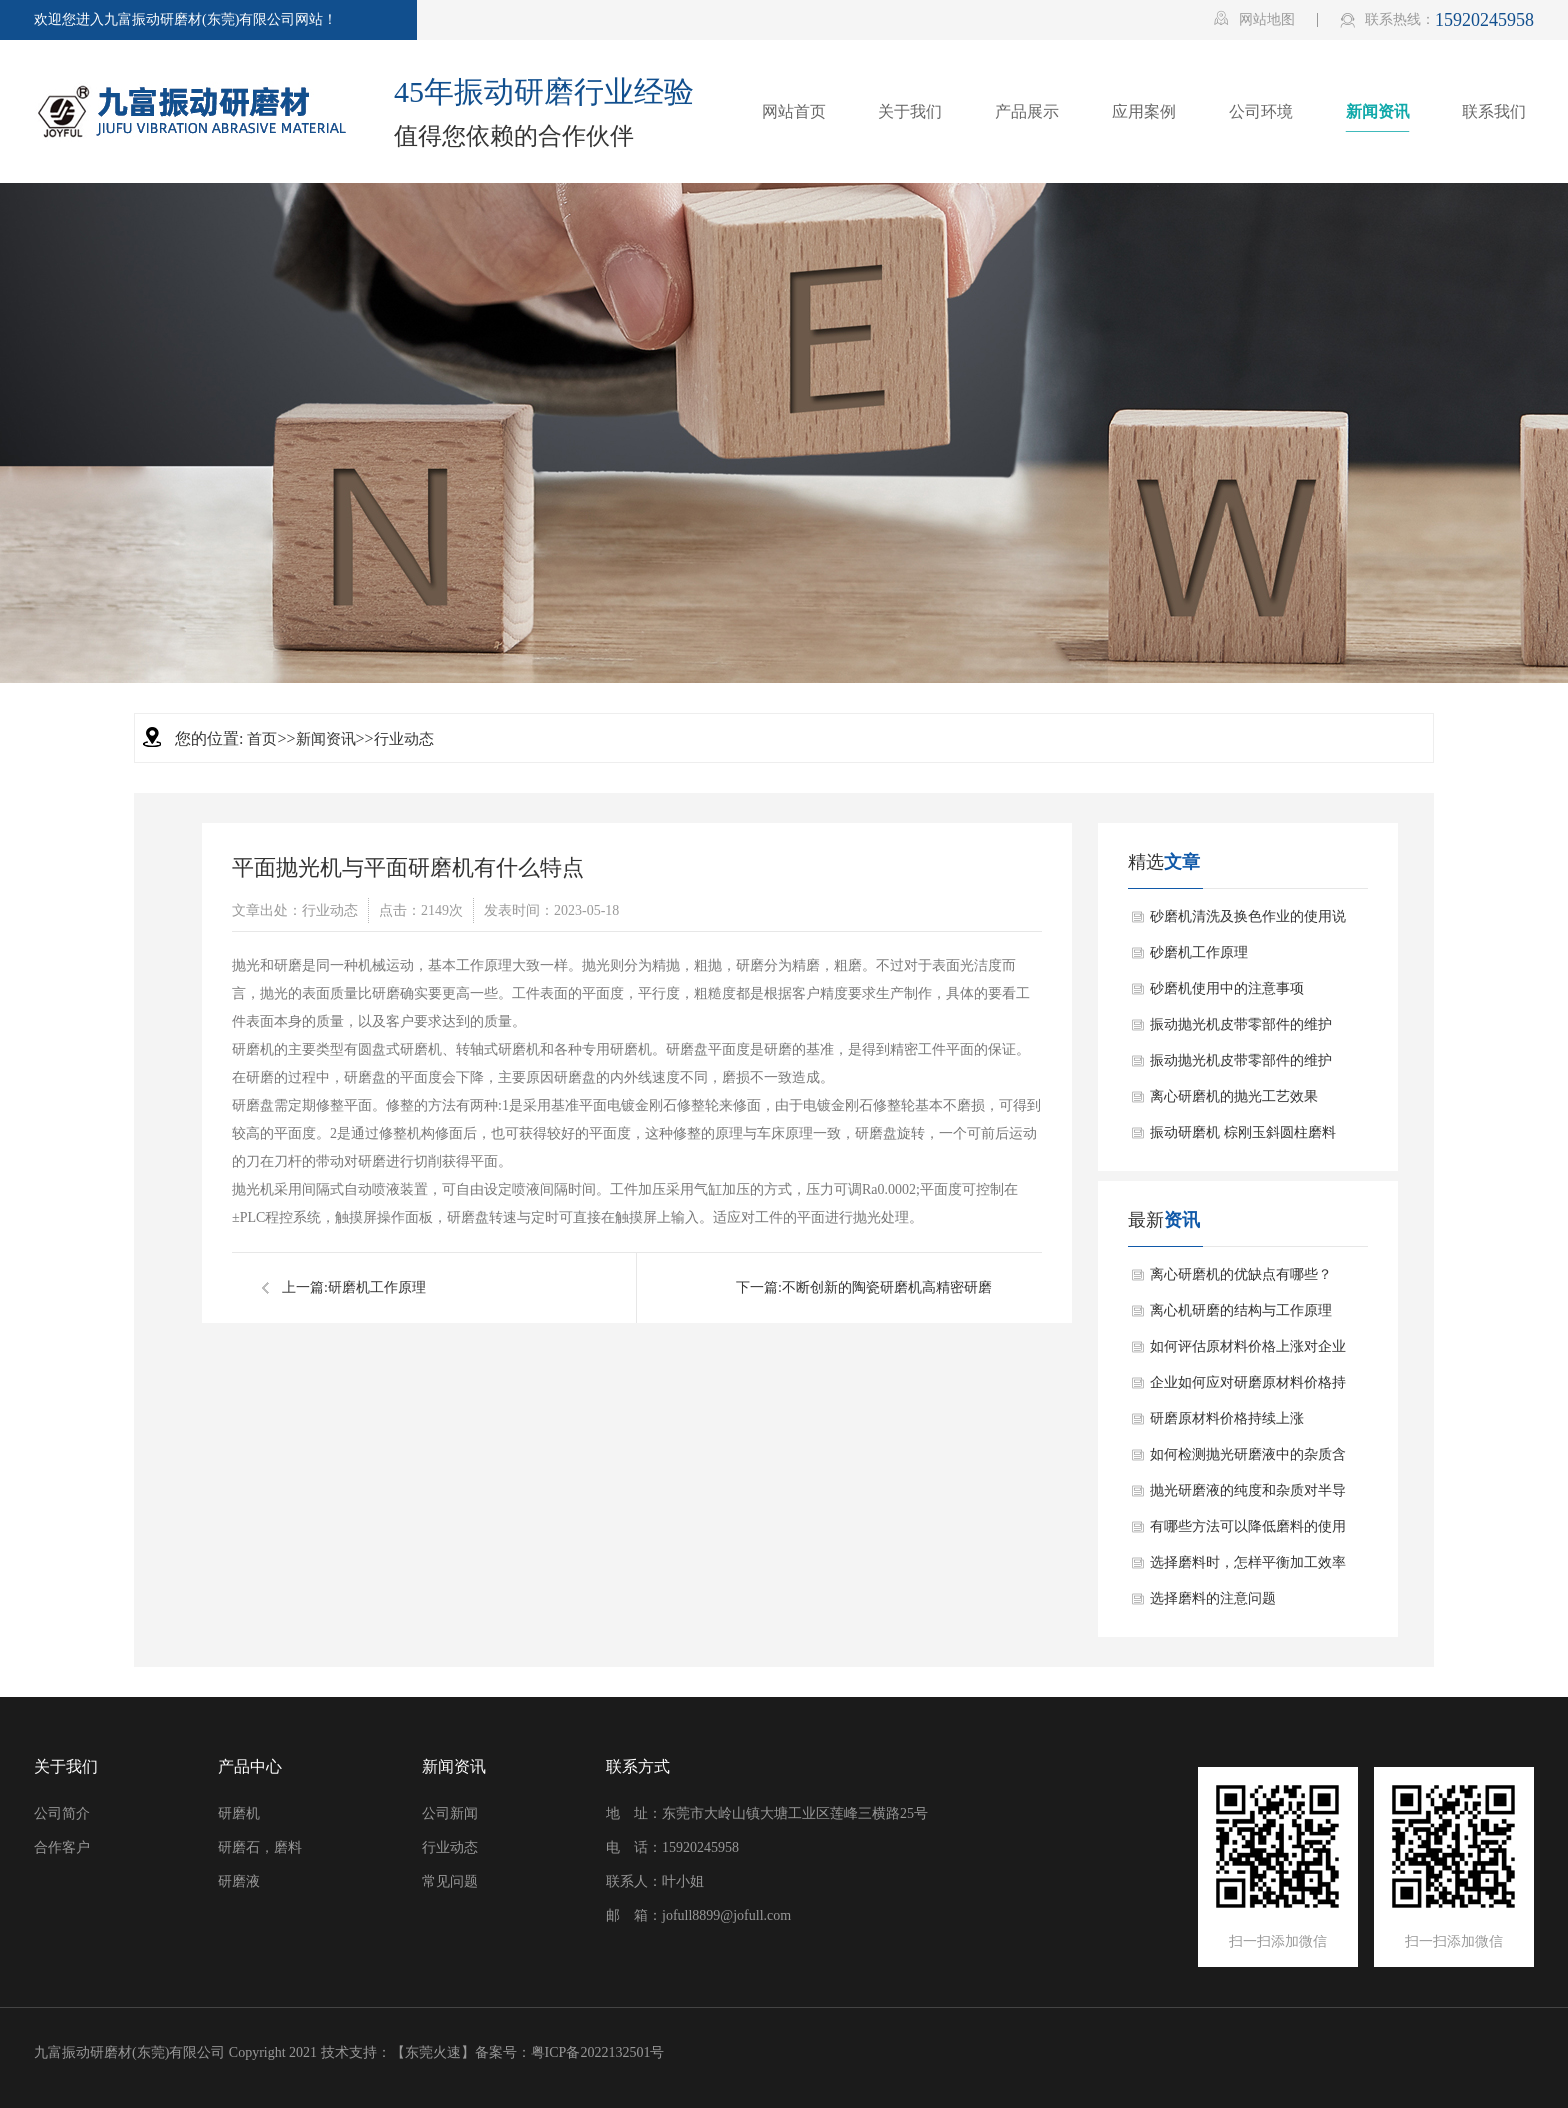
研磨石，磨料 (260, 1847)
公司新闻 (450, 1813)
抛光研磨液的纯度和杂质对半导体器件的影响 (1248, 1496)
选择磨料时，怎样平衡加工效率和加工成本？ (1248, 1568)
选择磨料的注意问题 (1213, 1598)
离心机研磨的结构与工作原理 (1241, 1310)
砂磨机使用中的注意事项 (1227, 988)
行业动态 (404, 739)
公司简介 (62, 1813)
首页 (262, 739)
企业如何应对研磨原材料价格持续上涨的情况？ (1248, 1388)
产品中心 (250, 1766)
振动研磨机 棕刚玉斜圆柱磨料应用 (1243, 1138)
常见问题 (450, 1881)
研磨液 (239, 1881)
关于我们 (66, 1766)
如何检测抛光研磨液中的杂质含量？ (1248, 1460)
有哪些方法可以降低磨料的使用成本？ (1248, 1532)
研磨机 (239, 1813)
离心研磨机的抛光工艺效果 (1234, 1096)
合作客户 (62, 1847)
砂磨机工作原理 (1199, 952)
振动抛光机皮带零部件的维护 (1241, 1024)
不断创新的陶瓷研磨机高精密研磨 (887, 1287)
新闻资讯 (326, 739)
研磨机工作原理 (377, 1287)
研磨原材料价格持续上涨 (1227, 1418)
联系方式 (638, 1766)
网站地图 (1254, 19)
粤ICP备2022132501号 (598, 2052)
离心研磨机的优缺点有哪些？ (1241, 1274)
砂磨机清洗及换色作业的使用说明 (1248, 922)
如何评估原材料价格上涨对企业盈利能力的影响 (1248, 1352)
